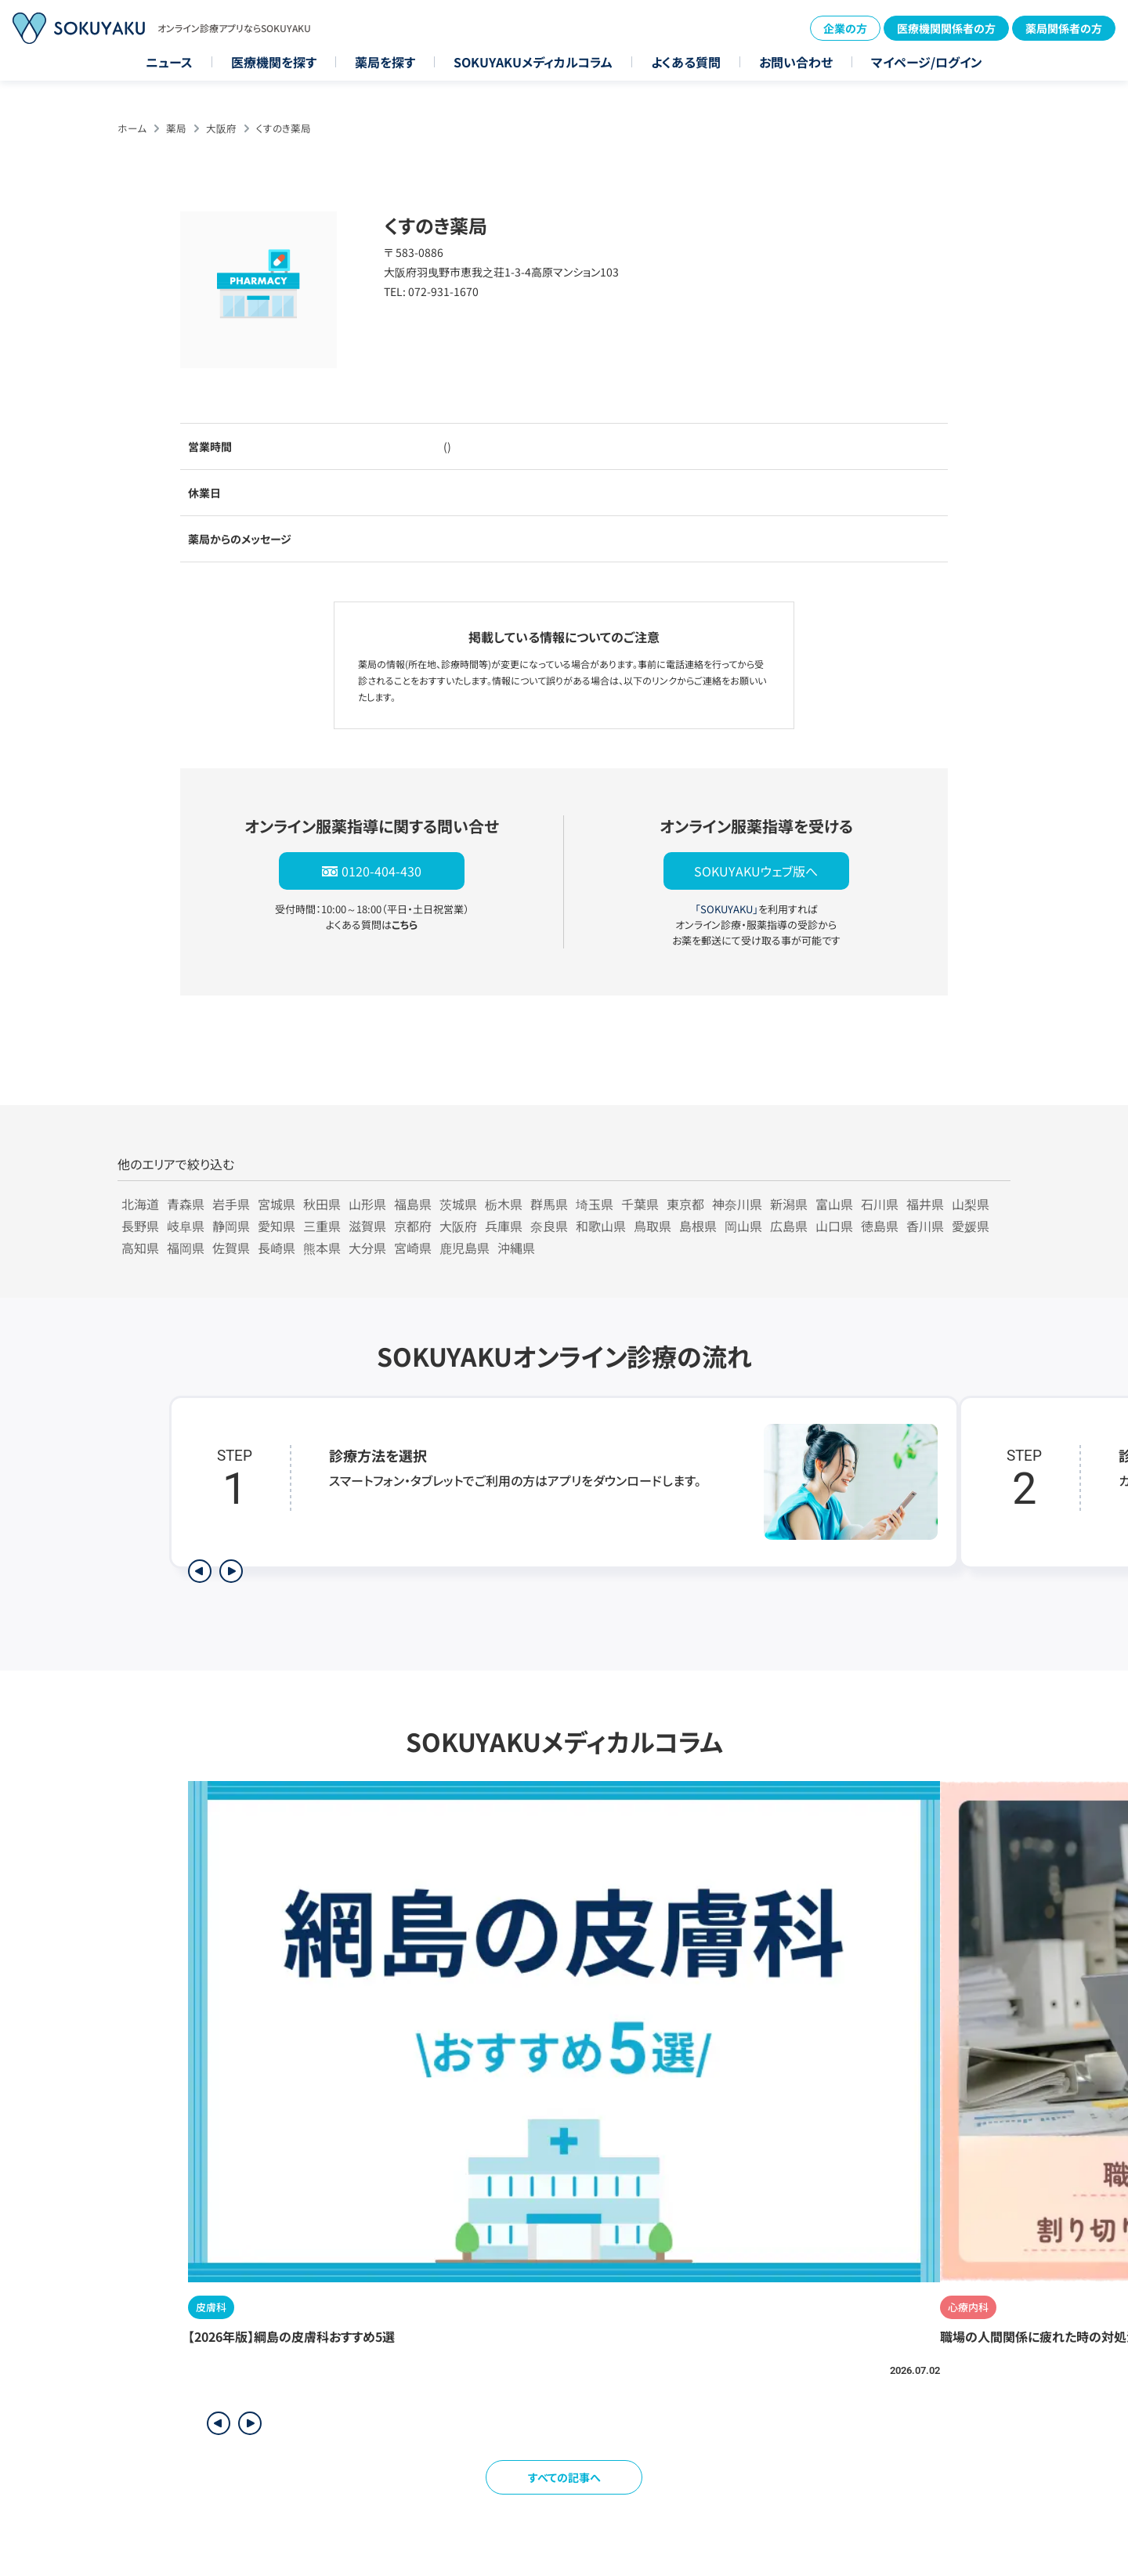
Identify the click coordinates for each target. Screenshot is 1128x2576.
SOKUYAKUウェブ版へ (756, 871)
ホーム (132, 128)
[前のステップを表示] (200, 1571)
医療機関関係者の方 (946, 28)
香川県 (925, 1225)
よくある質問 (686, 62)
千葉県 (640, 1203)
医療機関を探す (273, 62)
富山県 (834, 1203)
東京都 (685, 1203)
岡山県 (743, 1225)
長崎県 (276, 1247)
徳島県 (879, 1225)
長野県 (140, 1225)
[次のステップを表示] (231, 1571)
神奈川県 (737, 1203)
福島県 (413, 1203)
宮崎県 (413, 1247)
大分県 (367, 1247)
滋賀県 (367, 1225)
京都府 (413, 1225)
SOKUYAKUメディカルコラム (533, 62)
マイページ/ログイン (926, 62)
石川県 (879, 1203)
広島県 (789, 1225)
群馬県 (549, 1203)
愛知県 (276, 1225)
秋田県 (322, 1203)
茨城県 (458, 1203)
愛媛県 (970, 1225)
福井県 (925, 1203)
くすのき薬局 (283, 128)
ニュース (169, 62)
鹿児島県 (464, 1247)
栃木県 (503, 1203)
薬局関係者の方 (1063, 28)
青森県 (185, 1203)
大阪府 (221, 128)
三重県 (322, 1225)
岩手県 (231, 1203)
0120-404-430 (381, 871)
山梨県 (970, 1203)
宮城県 (276, 1203)
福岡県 (185, 1247)
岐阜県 (185, 1225)
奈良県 (549, 1225)
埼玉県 (594, 1203)
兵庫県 (503, 1225)
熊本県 (322, 1247)
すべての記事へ (564, 2477)
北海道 (140, 1203)
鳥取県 (652, 1225)
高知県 (140, 1247)
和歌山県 (601, 1225)
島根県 (698, 1225)
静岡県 (231, 1225)
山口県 (834, 1225)
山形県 (367, 1203)
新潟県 (789, 1203)
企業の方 (845, 28)
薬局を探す (385, 62)
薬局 (176, 128)
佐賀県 (231, 1247)
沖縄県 (516, 1247)
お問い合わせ (796, 62)
